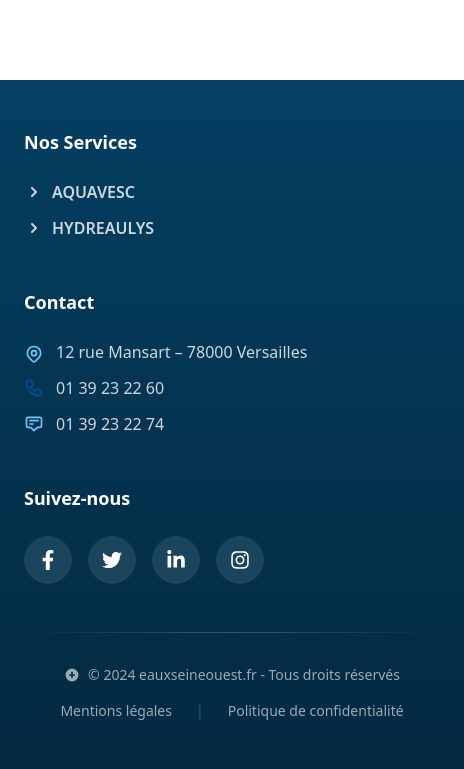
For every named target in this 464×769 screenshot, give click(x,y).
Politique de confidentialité (316, 710)
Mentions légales (116, 710)
